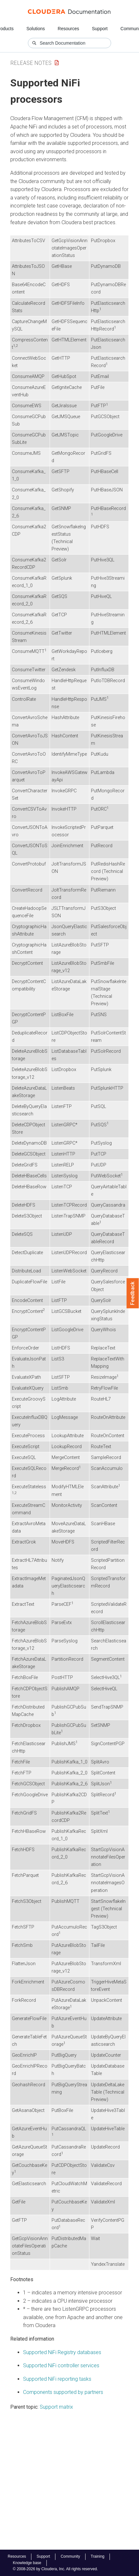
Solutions (35, 28)
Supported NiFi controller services (61, 2365)
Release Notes (31, 62)
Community (70, 2556)
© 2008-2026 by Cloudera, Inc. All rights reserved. (55, 2569)
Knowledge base (27, 2563)
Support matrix (56, 2407)
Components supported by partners (63, 2392)
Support (100, 28)
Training (97, 2556)
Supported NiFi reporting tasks (57, 2379)
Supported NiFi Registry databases (62, 2352)
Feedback (133, 1293)
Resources (68, 28)
